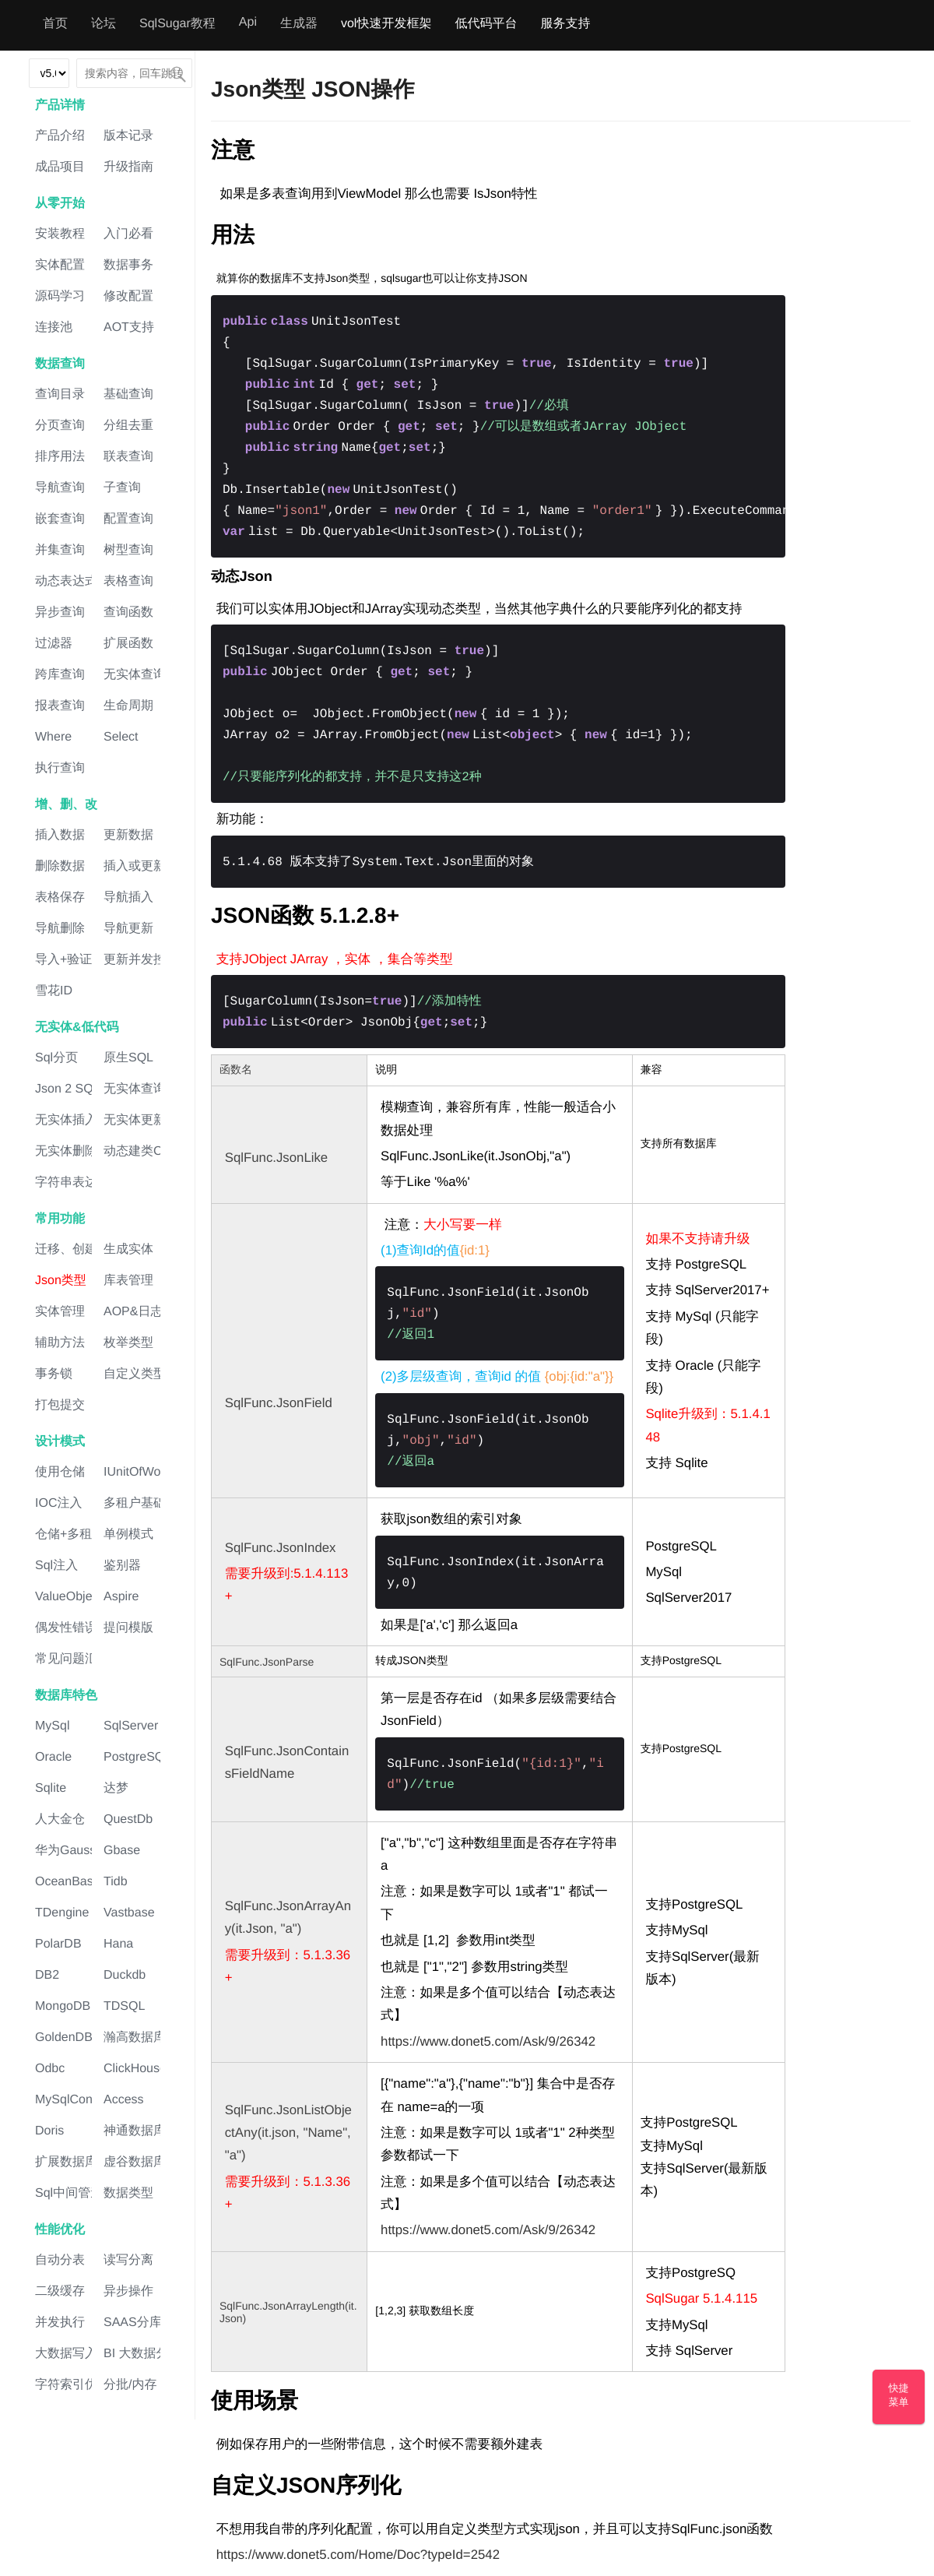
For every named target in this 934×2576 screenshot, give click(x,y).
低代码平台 (486, 23)
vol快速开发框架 (386, 23)
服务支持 (565, 23)
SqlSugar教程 (177, 23)
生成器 (299, 23)
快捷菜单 (899, 2395)
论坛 (103, 23)
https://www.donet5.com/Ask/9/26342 (488, 2041)
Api (248, 22)
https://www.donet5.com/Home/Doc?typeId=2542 (358, 2554)
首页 (55, 23)
